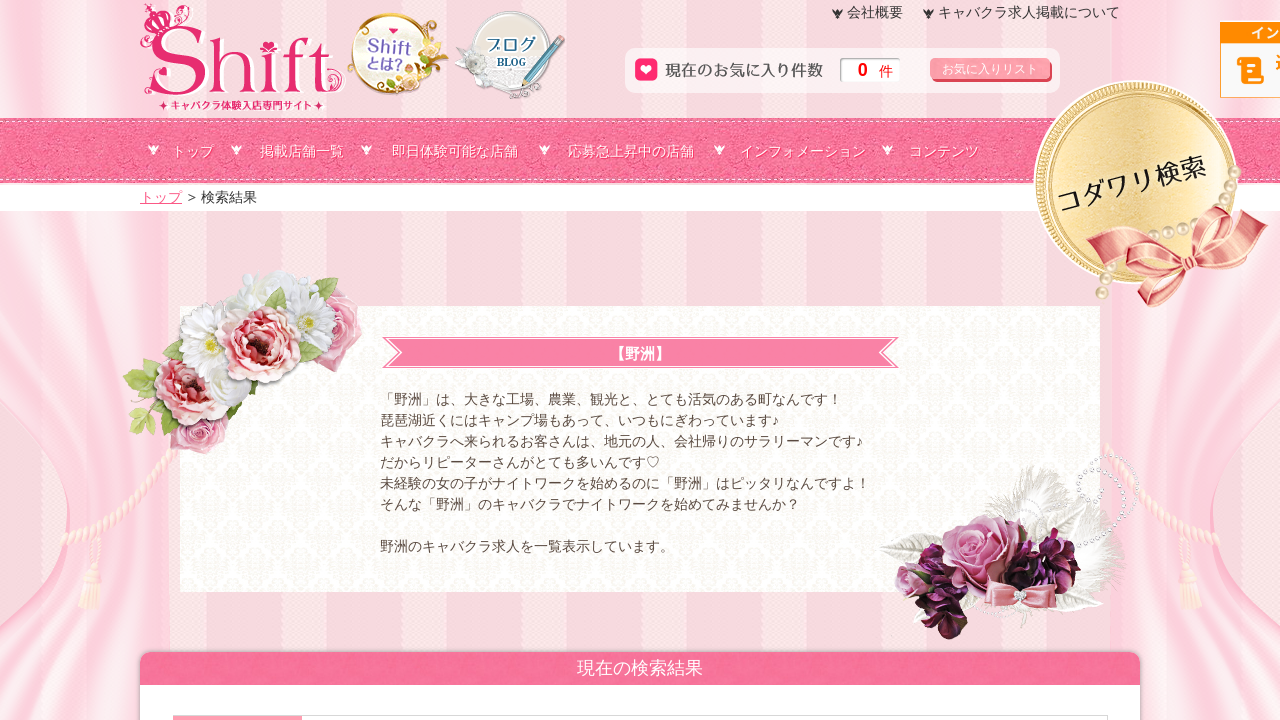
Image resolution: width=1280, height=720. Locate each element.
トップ (193, 151)
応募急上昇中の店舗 (631, 151)
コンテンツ (944, 151)
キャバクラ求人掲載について (1029, 12)
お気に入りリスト (990, 69)
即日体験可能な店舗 (455, 151)
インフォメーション (803, 151)
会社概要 (875, 12)
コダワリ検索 (1277, 113)
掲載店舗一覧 (302, 151)
